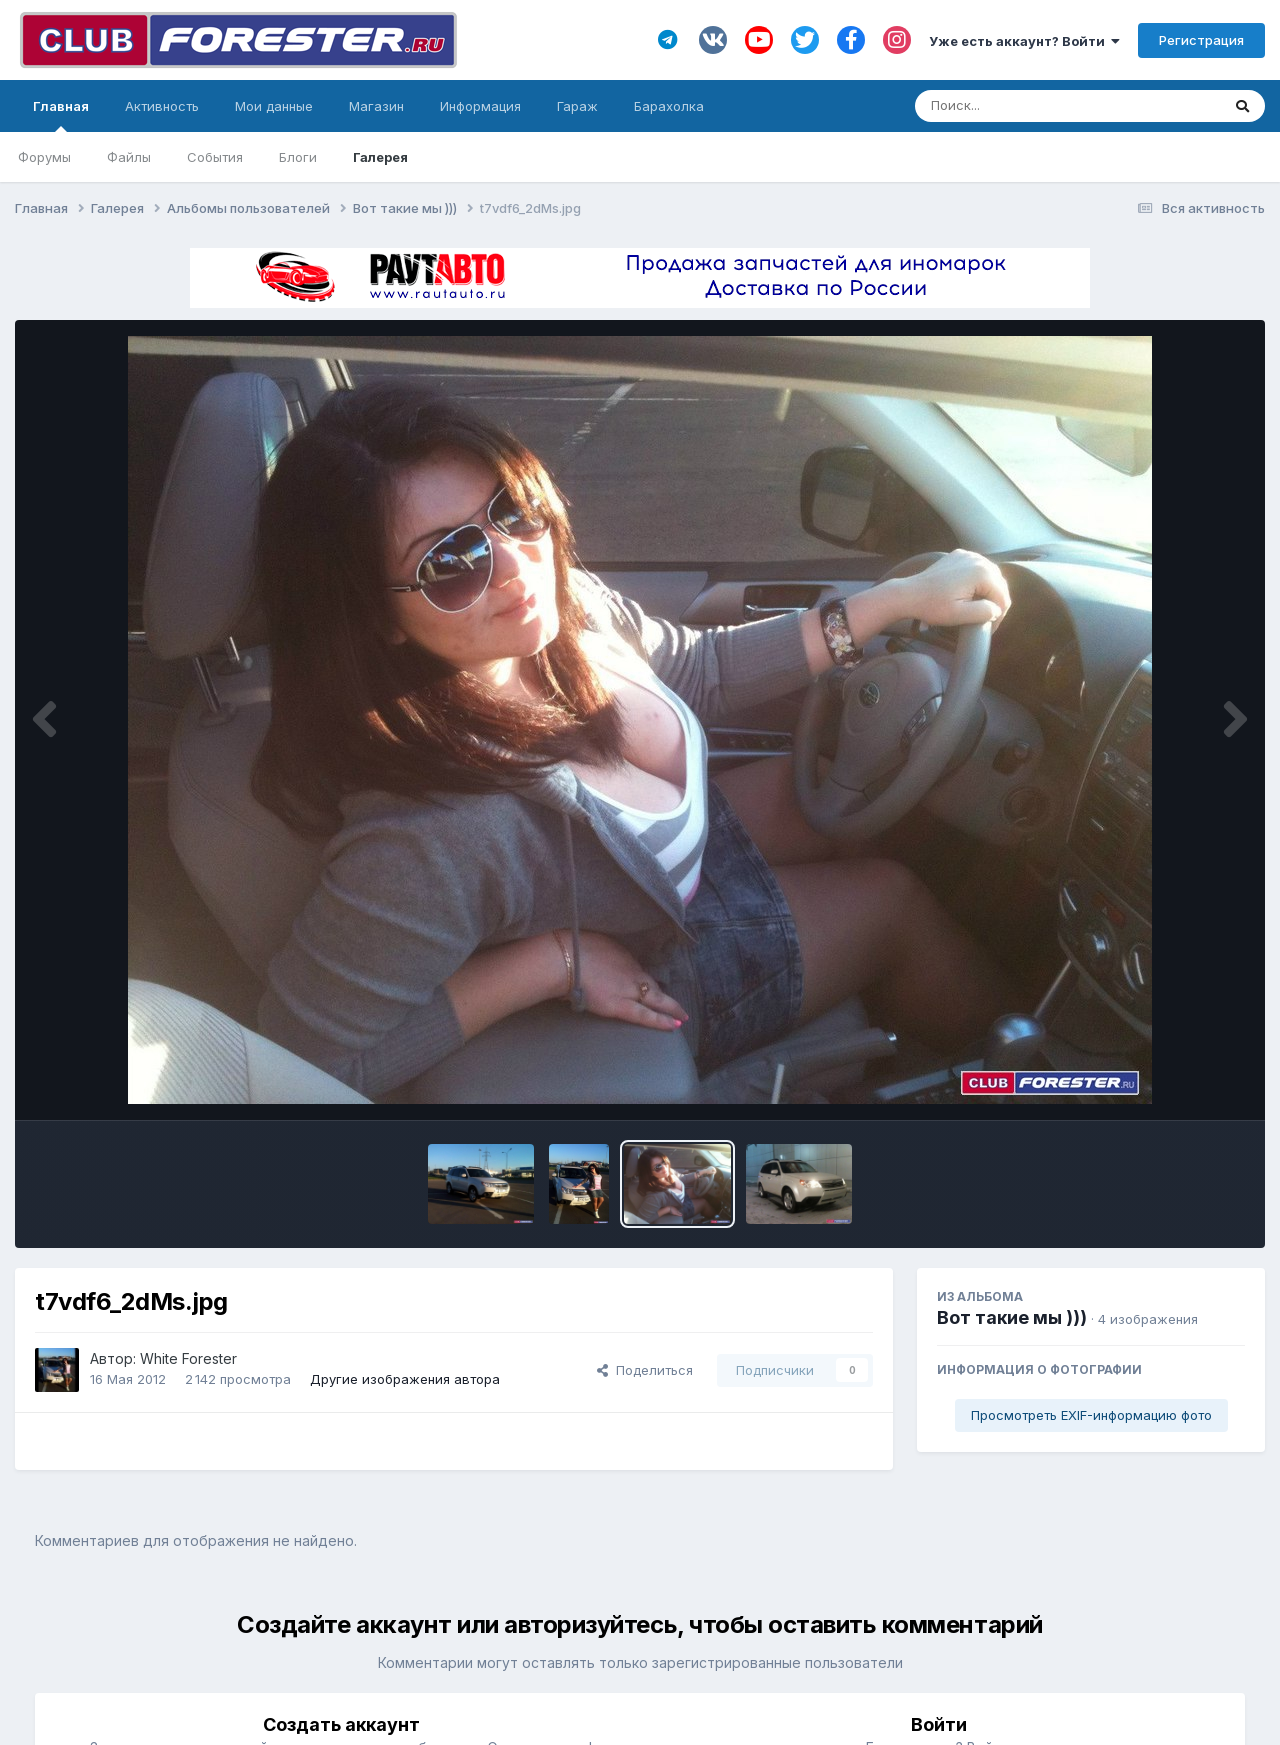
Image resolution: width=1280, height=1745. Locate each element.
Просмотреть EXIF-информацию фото (1091, 1415)
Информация (480, 106)
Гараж (577, 106)
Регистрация (1201, 40)
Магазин (376, 106)
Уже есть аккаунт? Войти (1024, 41)
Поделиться (645, 1370)
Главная (61, 115)
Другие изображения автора (405, 1379)
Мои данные (274, 106)
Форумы (44, 157)
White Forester (188, 1358)
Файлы (129, 157)
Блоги (298, 157)
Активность (162, 106)
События (215, 157)
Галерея (380, 157)
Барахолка (669, 106)
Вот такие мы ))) (1012, 1317)
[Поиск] (1029, 106)
